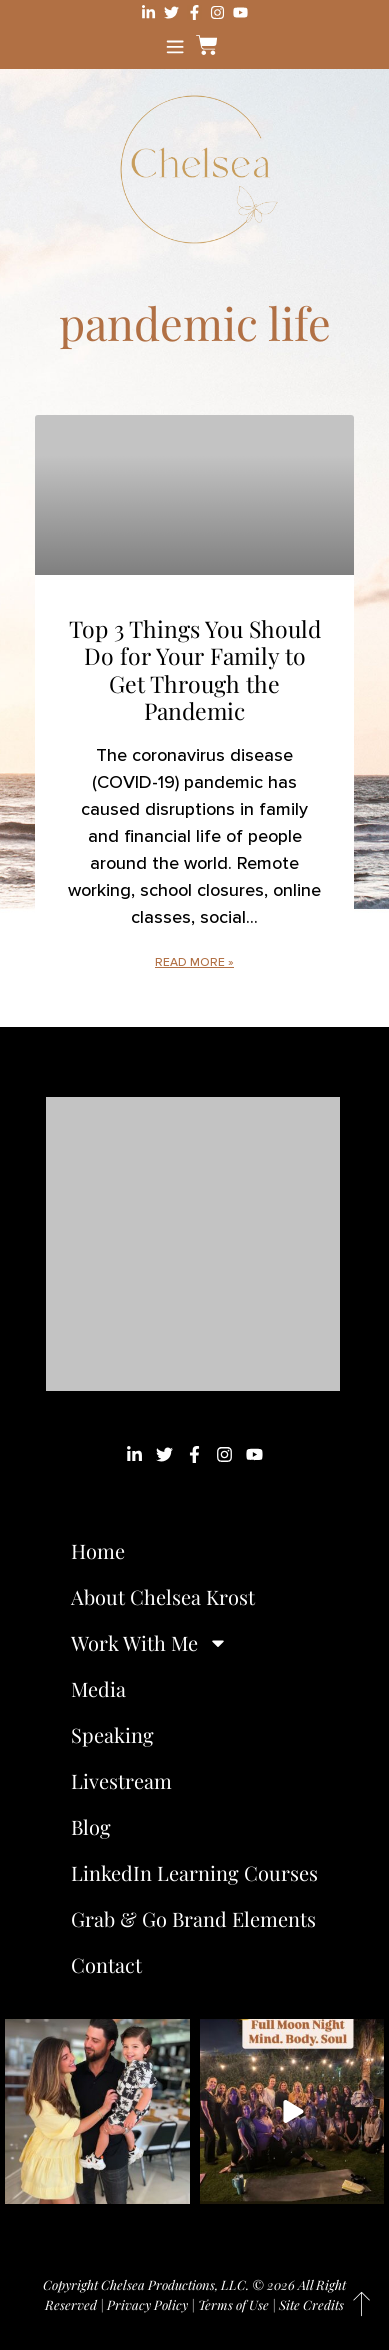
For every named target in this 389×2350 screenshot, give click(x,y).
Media (98, 1688)
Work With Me (149, 1643)
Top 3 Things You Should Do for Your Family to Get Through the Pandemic (195, 670)
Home (98, 1550)
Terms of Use (233, 2304)
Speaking (112, 1734)
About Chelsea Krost (163, 1596)
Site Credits (311, 2304)
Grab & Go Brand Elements (193, 1918)
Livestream (121, 1780)
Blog (91, 1826)
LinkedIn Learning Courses (194, 1872)
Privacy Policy (147, 2304)
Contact (106, 1964)
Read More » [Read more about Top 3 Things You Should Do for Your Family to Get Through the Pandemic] (194, 962)
